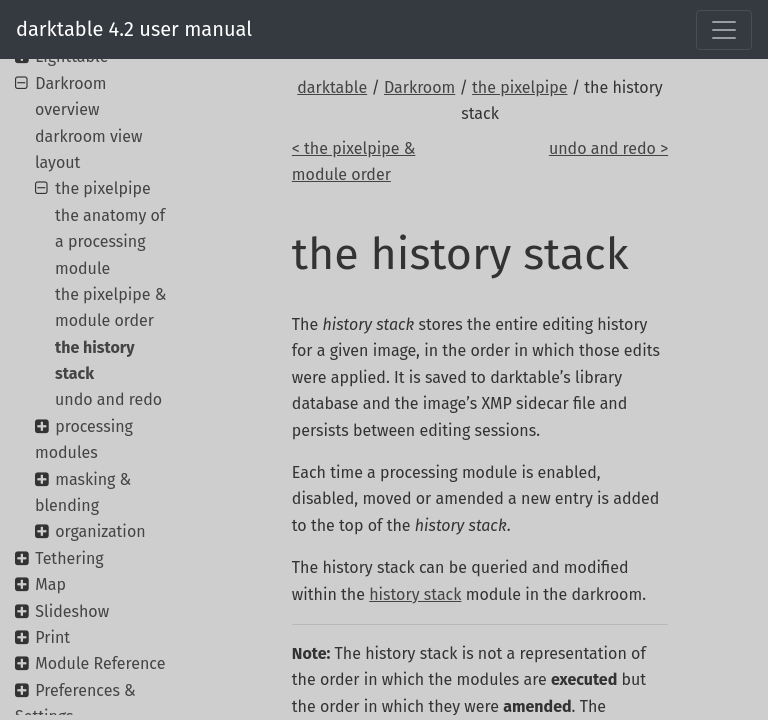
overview (67, 109)
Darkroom (419, 87)
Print (52, 637)
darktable (332, 87)
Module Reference (100, 663)
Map (50, 584)
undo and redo (108, 399)
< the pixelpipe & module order (354, 161)
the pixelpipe (519, 87)
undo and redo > (608, 148)
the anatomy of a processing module (110, 242)
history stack (415, 594)
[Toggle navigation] (724, 30)
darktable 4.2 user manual (134, 29)
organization (100, 531)
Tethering (69, 558)
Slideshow (72, 611)
